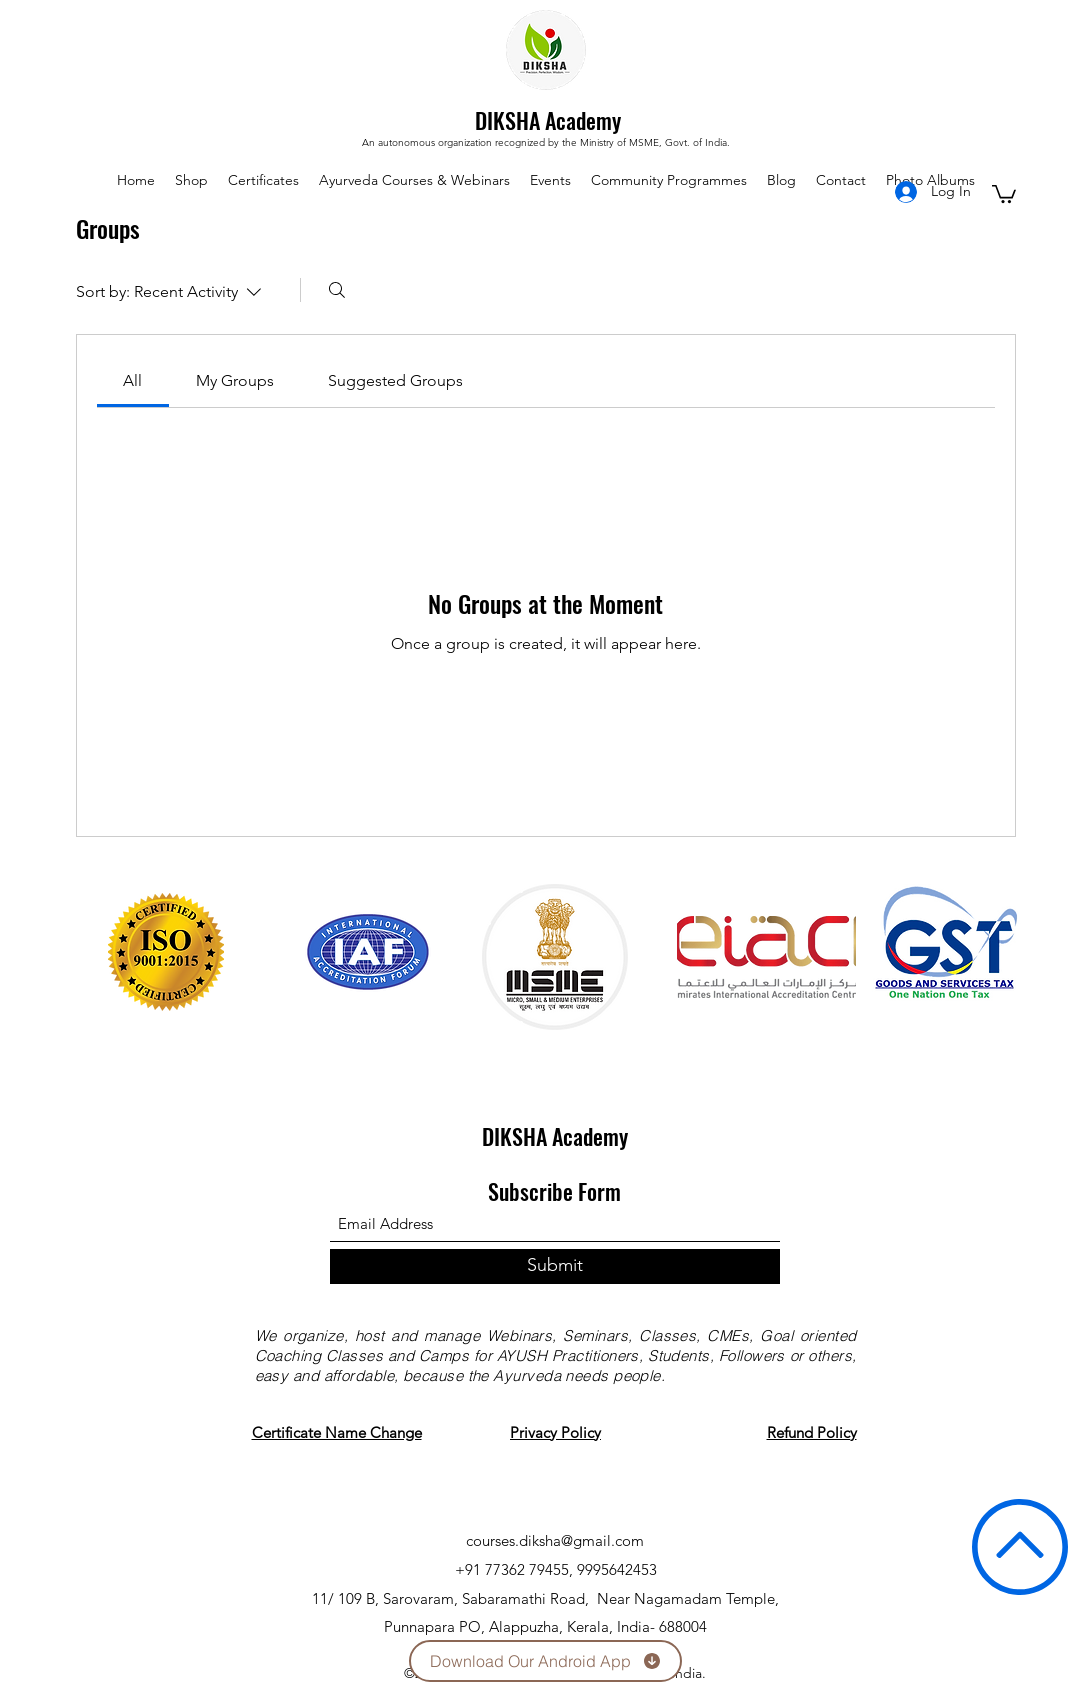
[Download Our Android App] (545, 1661)
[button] (1004, 193)
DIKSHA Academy (548, 120)
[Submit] (555, 1266)
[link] (132, 380)
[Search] (337, 290)
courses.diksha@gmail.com (555, 1540)
